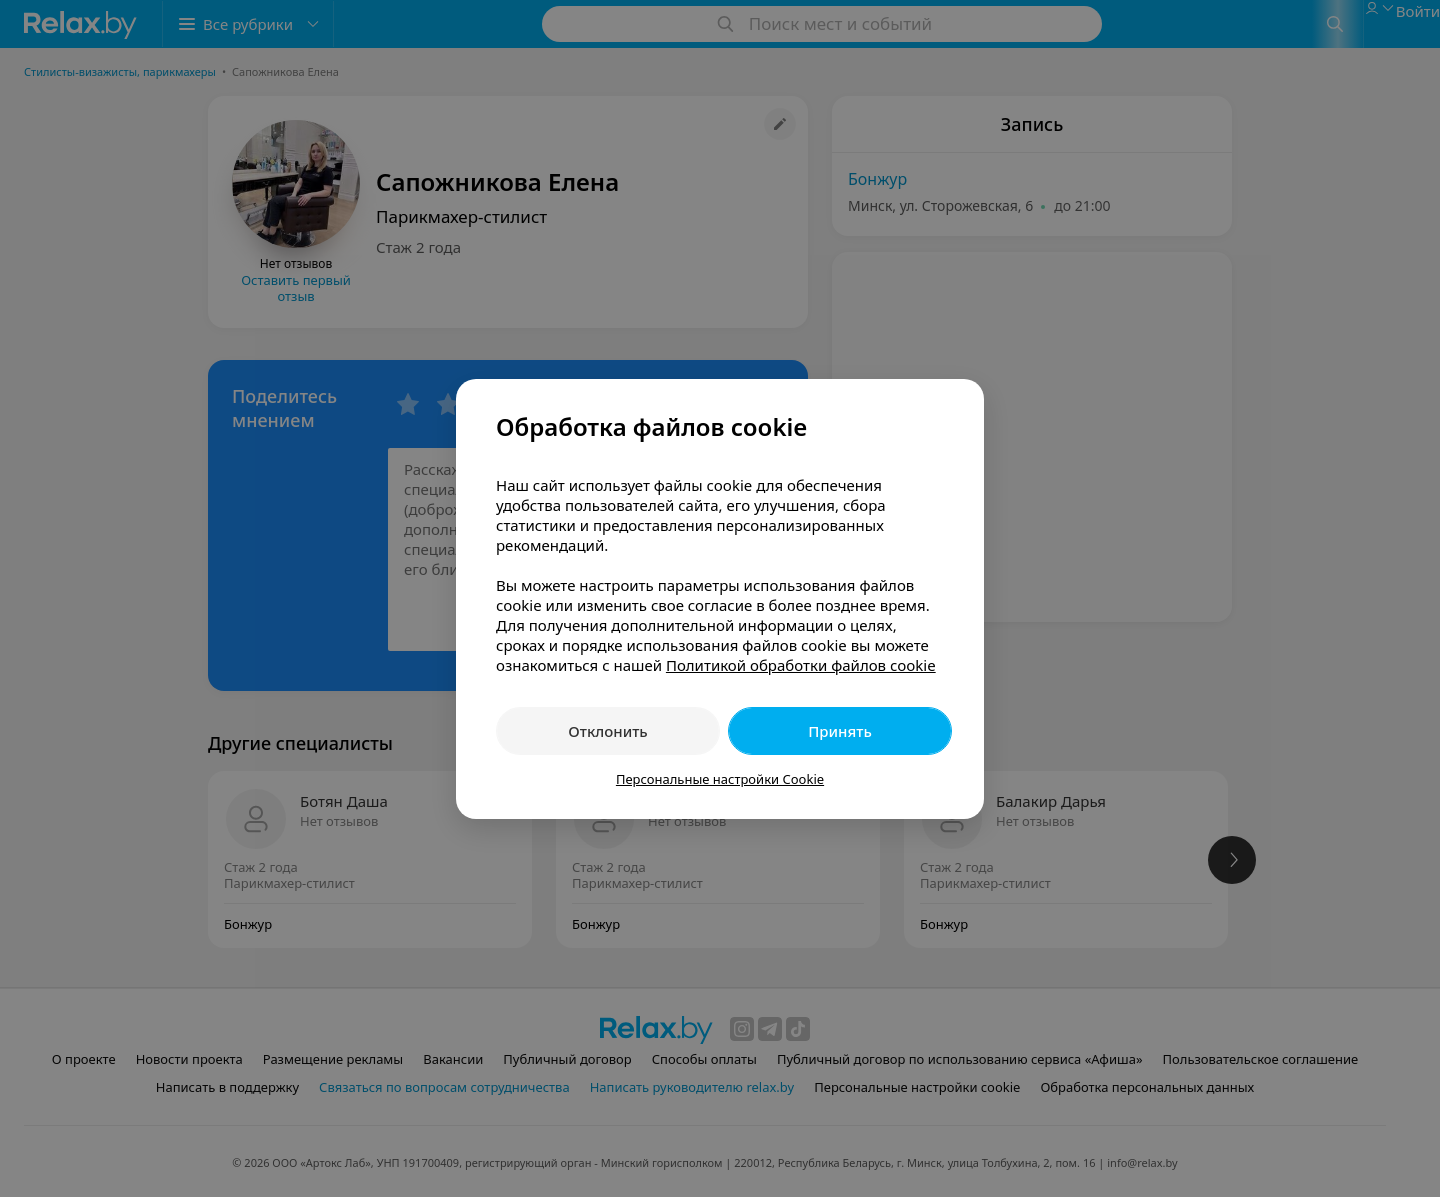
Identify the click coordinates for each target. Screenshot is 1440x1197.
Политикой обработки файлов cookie (801, 665)
